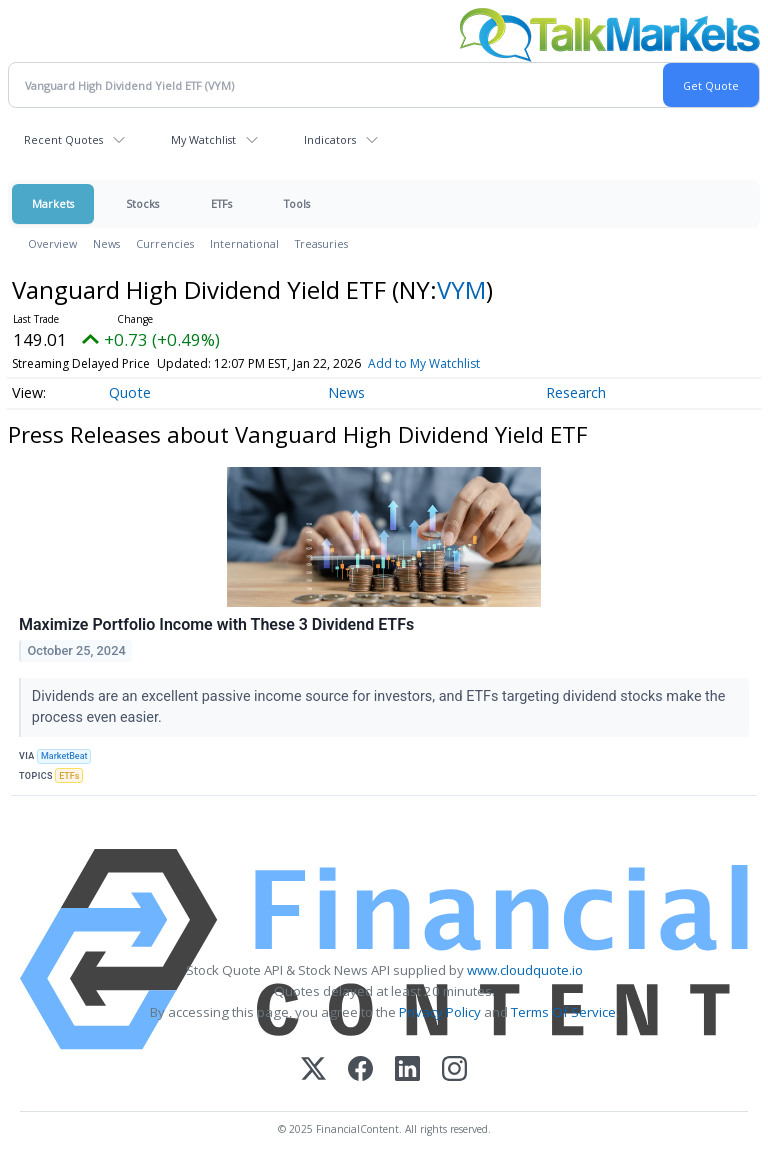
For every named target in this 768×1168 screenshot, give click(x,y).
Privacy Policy (440, 1012)
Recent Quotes (63, 139)
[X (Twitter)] (313, 1070)
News (106, 243)
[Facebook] (360, 1070)
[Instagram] (454, 1070)
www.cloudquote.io (525, 970)
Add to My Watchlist (424, 363)
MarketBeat (64, 756)
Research (576, 392)
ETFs (221, 203)
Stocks (142, 203)
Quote (130, 392)
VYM (461, 289)
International (244, 243)
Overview (52, 243)
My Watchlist (203, 139)
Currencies (165, 243)
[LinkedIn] (407, 1070)
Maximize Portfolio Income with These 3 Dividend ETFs (216, 624)
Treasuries (321, 243)
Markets (53, 203)
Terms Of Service (563, 1012)
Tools (297, 203)
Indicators (330, 139)
